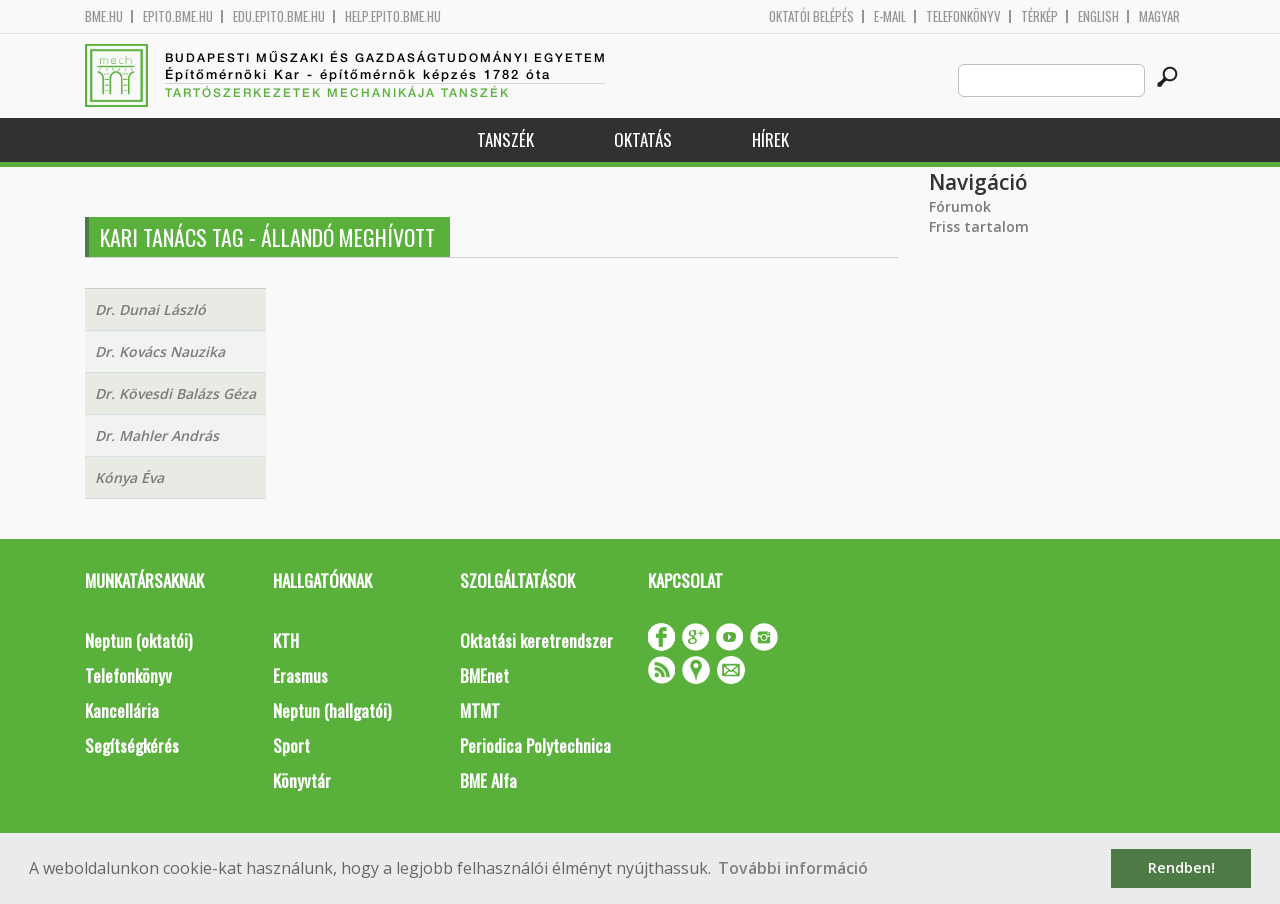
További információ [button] (793, 868)
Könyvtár (302, 780)
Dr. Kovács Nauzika (160, 351)
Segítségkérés (132, 745)
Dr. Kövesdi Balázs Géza (175, 393)
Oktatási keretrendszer (536, 640)
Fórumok (960, 206)
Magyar (1159, 16)
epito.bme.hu (178, 16)
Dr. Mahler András (157, 435)
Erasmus (300, 675)
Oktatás (643, 139)
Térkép (1039, 16)
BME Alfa (488, 780)
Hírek (770, 139)
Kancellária (122, 710)
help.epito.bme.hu (393, 16)
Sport (291, 745)
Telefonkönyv (963, 16)
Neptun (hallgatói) (332, 710)
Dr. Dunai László (150, 309)
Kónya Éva (129, 477)
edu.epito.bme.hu (279, 16)
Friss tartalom (979, 226)
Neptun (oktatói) (138, 640)
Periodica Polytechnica (535, 745)
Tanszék (505, 139)
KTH (286, 640)
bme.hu (104, 16)
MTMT (480, 710)
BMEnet (484, 675)
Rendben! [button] (1181, 867)
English (1098, 16)
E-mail (890, 16)
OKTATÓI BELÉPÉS (811, 16)
